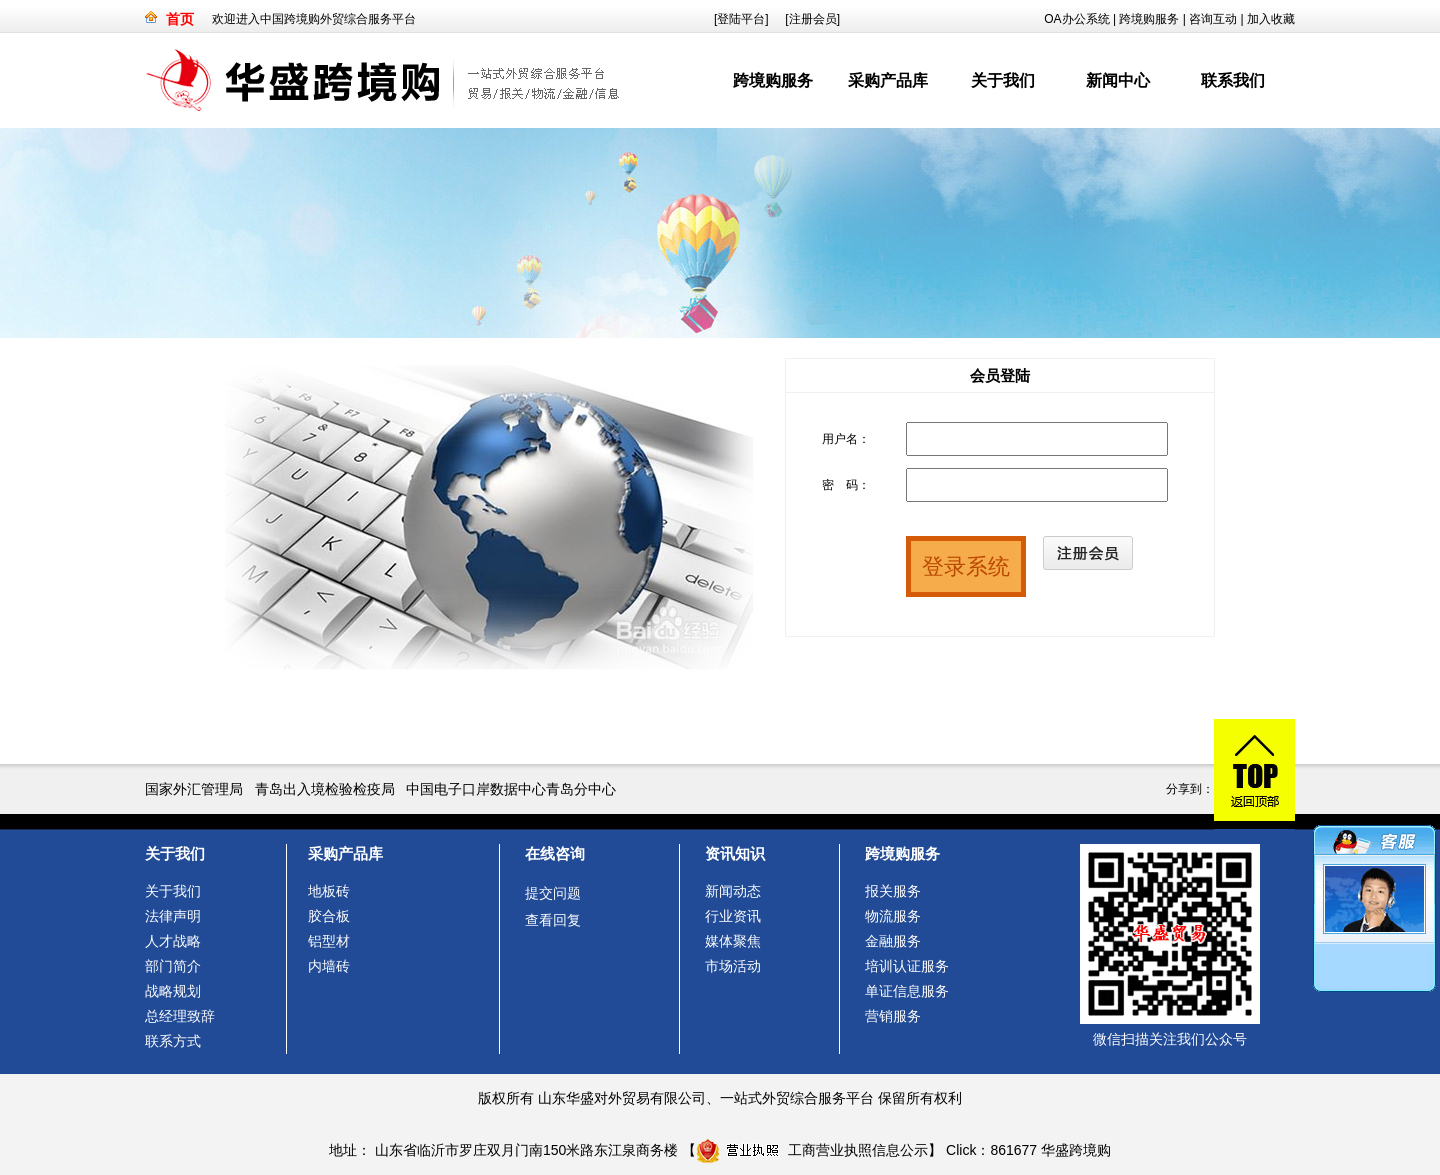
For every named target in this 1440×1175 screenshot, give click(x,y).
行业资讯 (733, 916)
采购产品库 (888, 80)
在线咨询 (555, 853)
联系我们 (1233, 80)
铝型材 (329, 941)
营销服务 (893, 1016)
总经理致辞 (180, 1016)
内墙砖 (329, 966)
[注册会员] (812, 19)
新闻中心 (1118, 80)
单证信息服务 (907, 991)
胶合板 (329, 916)
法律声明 (173, 916)
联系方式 (173, 1041)
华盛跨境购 (1076, 1150)
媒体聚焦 (733, 941)
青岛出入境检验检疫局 (325, 789)
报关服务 (893, 891)
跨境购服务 (1149, 19)
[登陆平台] (741, 19)
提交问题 (553, 893)
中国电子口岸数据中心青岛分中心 (511, 789)
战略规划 (173, 991)
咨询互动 (1213, 19)
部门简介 (173, 966)
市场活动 (733, 966)
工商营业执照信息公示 (812, 1150)
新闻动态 (733, 891)
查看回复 (553, 920)
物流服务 (893, 916)
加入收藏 (1271, 19)
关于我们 (1003, 80)
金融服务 (893, 941)
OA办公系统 (1076, 19)
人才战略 (173, 941)
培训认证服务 (907, 966)
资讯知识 (735, 853)
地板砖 (329, 891)
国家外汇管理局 (194, 789)
